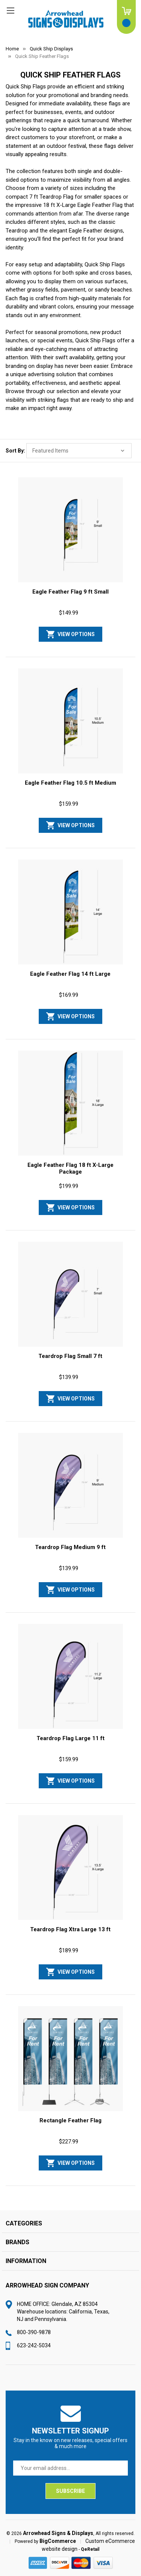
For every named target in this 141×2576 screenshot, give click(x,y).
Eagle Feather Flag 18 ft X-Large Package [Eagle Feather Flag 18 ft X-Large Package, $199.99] (70, 1168)
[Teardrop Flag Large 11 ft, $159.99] (70, 1676)
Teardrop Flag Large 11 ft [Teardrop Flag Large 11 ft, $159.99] (70, 1738)
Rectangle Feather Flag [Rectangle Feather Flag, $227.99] (70, 2120)
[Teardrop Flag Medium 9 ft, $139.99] (70, 1485)
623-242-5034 (34, 2345)
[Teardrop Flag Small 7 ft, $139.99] (70, 1294)
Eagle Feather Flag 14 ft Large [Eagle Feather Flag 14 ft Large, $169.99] (70, 974)
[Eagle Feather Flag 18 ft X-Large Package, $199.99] (70, 1103)
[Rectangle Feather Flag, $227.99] (70, 2058)
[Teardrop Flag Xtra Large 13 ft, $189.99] (70, 1867)
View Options (76, 634)
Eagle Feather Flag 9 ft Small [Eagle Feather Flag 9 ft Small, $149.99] (70, 591)
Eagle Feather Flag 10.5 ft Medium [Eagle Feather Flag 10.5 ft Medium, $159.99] (70, 782)
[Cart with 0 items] (126, 17)
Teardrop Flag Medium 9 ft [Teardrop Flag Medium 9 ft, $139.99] (70, 1547)
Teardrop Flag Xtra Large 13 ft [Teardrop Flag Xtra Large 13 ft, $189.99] (70, 1929)
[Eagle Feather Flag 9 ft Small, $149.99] (70, 530)
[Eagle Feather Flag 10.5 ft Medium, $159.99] (70, 721)
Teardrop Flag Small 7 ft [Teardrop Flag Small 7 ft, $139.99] (70, 1356)
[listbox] (79, 450)
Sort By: (15, 451)
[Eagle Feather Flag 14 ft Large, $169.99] (70, 912)
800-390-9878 (34, 2332)
